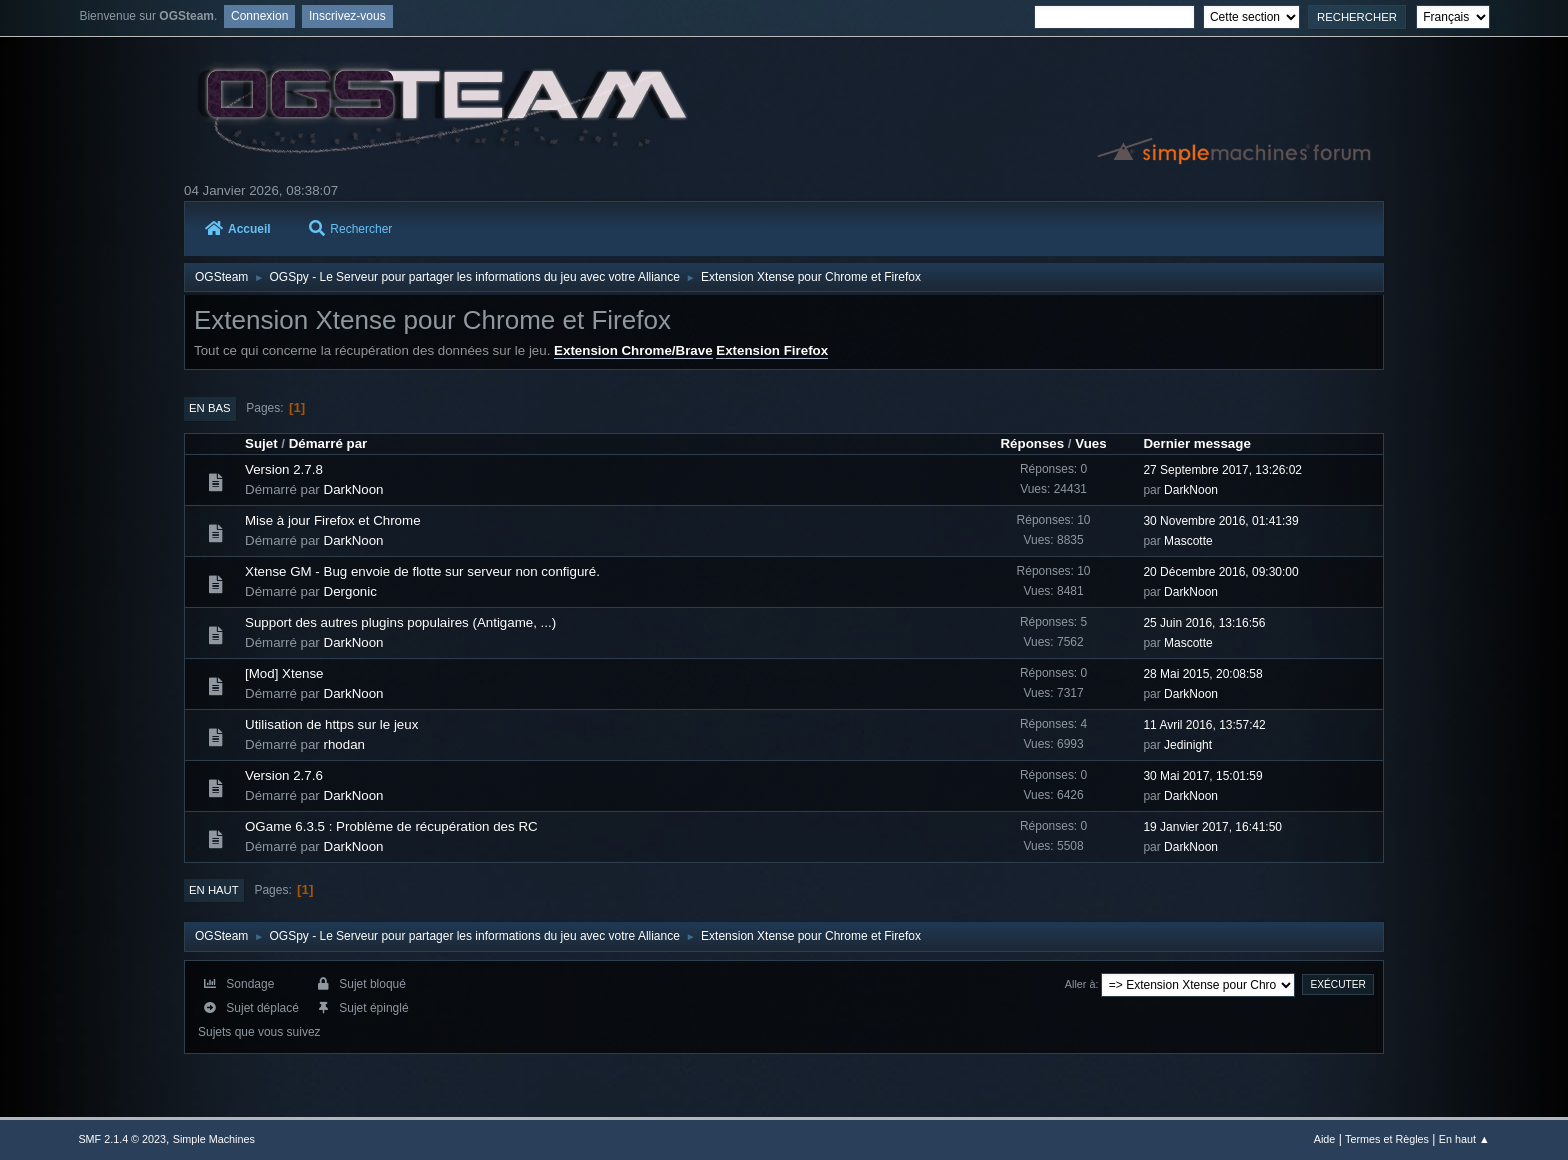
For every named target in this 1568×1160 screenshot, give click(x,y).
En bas (210, 408)
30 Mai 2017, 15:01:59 (1202, 776)
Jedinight (1188, 745)
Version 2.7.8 (284, 469)
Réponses (1032, 443)
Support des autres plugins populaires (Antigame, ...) (400, 622)
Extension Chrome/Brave (633, 350)
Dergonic (350, 591)
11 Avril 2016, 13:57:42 (1204, 725)
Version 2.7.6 (284, 775)
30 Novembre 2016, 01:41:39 (1220, 521)
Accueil (238, 229)
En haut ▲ (1464, 1139)
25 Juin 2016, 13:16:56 (1204, 623)
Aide (1325, 1139)
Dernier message (1196, 443)
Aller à (1080, 984)
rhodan (345, 744)
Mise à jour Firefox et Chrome (333, 520)
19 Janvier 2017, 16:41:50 (1212, 827)
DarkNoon (354, 489)
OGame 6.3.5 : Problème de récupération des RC (391, 826)
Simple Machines (214, 1139)
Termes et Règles (1387, 1139)
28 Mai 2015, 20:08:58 (1202, 674)
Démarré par (328, 443)
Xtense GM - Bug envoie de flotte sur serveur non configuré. (422, 571)
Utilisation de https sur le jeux (331, 724)
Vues (1090, 443)
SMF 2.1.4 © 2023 (122, 1139)
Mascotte (1188, 541)
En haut (214, 890)
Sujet (261, 443)
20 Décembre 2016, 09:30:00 (1220, 572)
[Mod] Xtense (284, 673)
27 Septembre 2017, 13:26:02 (1222, 470)
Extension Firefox (772, 350)
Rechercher (350, 229)
